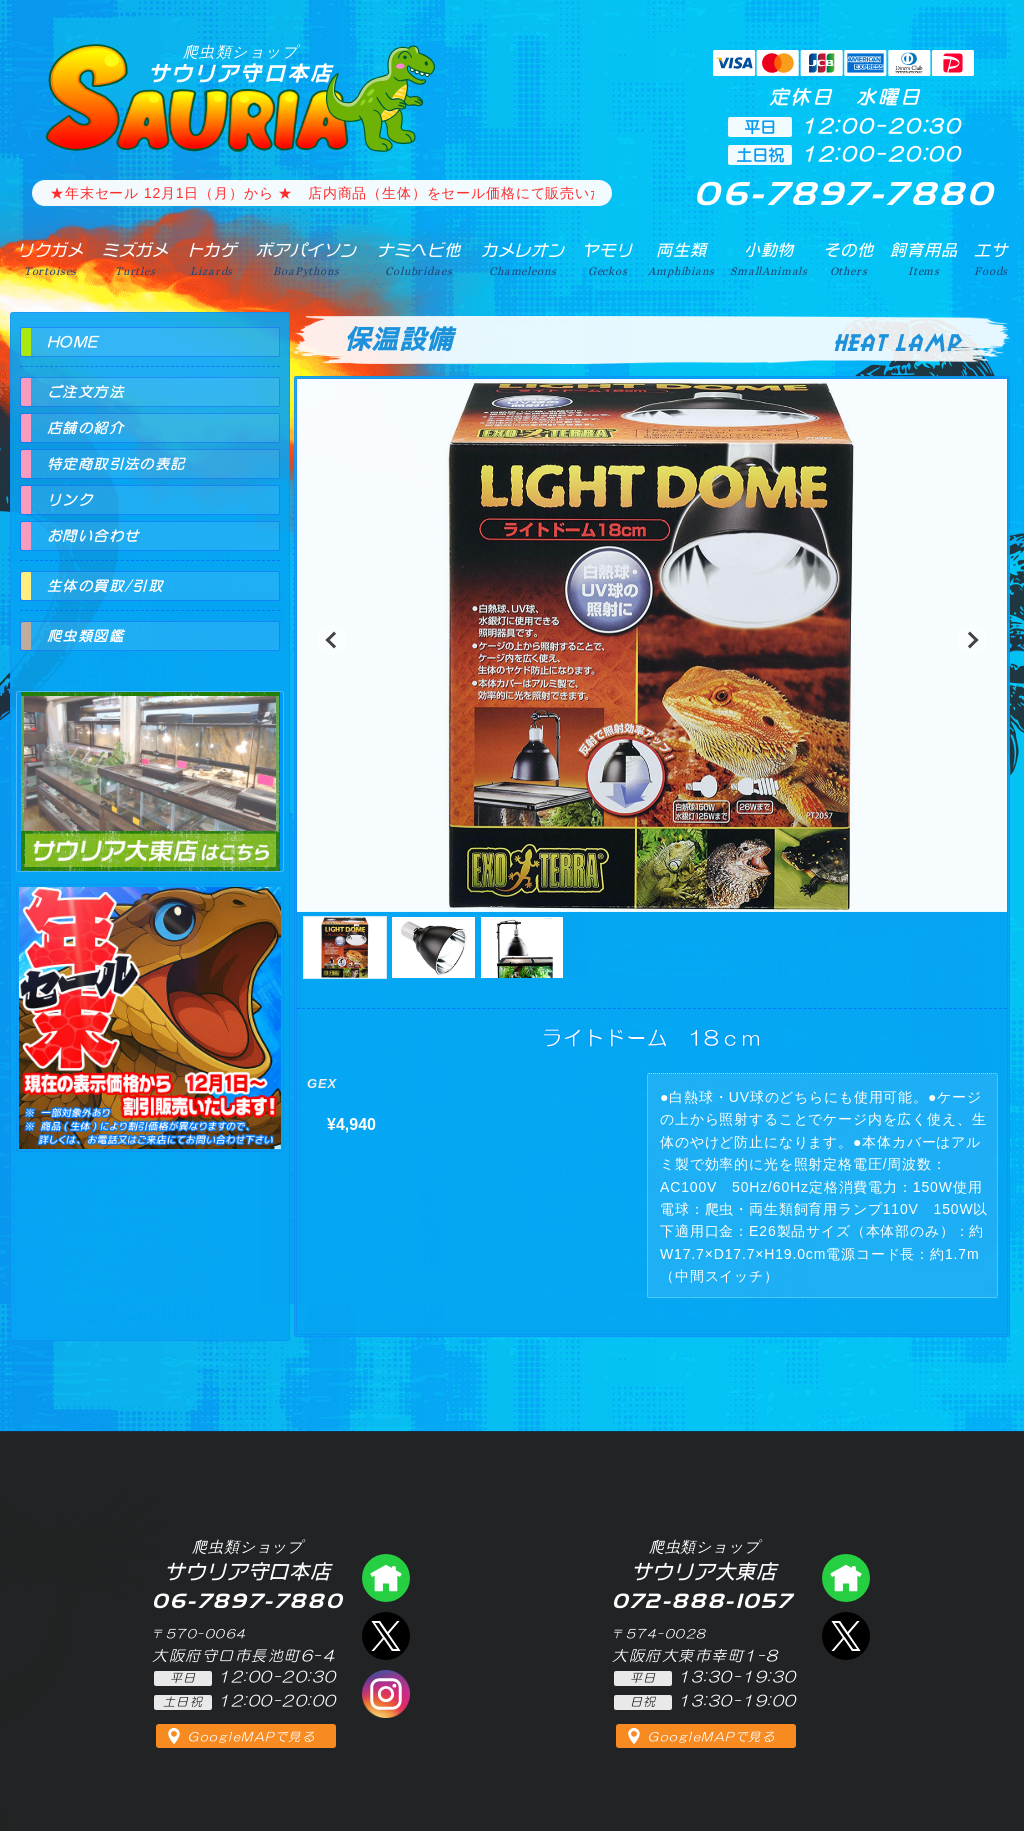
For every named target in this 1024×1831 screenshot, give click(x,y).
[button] (332, 640)
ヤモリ (607, 259)
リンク (70, 500)
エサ (991, 259)
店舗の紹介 (85, 428)
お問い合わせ (93, 536)
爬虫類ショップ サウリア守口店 (386, 1578)
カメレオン (523, 259)
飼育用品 (923, 259)
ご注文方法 (85, 392)
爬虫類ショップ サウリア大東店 (150, 763)
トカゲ (212, 259)
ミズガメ (135, 259)
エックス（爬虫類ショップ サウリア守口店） (386, 1636)
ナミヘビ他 (419, 259)
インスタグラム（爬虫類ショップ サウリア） (386, 1694)
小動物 (769, 259)
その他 (848, 259)
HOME (73, 342)
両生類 (681, 259)
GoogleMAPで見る (251, 1737)
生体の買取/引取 (105, 586)
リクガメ (50, 259)
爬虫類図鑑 (85, 636)
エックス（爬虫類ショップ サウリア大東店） (846, 1636)
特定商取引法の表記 (116, 464)
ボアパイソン (306, 259)
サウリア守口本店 (241, 63)
